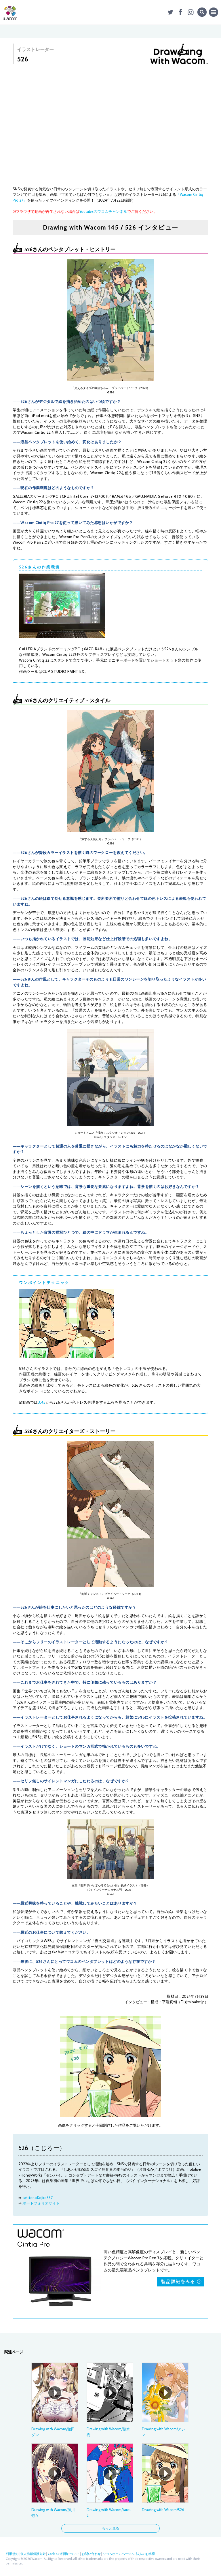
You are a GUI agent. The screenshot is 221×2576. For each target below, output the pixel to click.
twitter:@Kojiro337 (37, 2197)
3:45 (42, 1402)
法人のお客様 (145, 2554)
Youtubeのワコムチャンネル (103, 211)
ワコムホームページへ (118, 2554)
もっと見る (110, 2528)
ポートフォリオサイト (41, 2203)
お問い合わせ (91, 2554)
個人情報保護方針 (33, 2554)
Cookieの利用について (64, 2554)
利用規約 (12, 2554)
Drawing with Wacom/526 (163, 2509)
